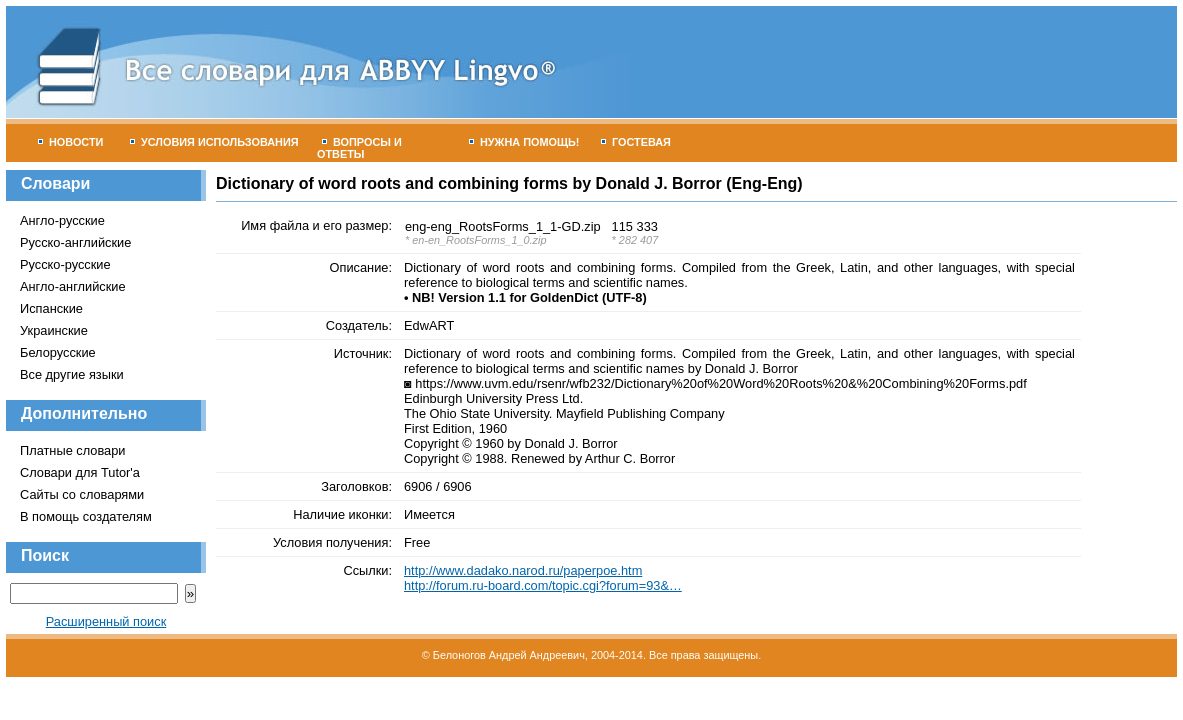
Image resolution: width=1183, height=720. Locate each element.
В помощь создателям (86, 516)
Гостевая (636, 142)
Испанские (51, 308)
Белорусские (58, 352)
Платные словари (72, 450)
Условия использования (214, 142)
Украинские (54, 330)
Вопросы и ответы (359, 148)
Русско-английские (75, 242)
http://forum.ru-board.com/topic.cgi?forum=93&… (543, 585)
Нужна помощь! (524, 142)
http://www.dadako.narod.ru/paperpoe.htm (523, 570)
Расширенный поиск (106, 621)
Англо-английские (73, 286)
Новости (70, 142)
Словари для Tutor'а (80, 472)
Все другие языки (72, 374)
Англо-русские (62, 220)
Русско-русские (65, 264)
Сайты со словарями (82, 494)
